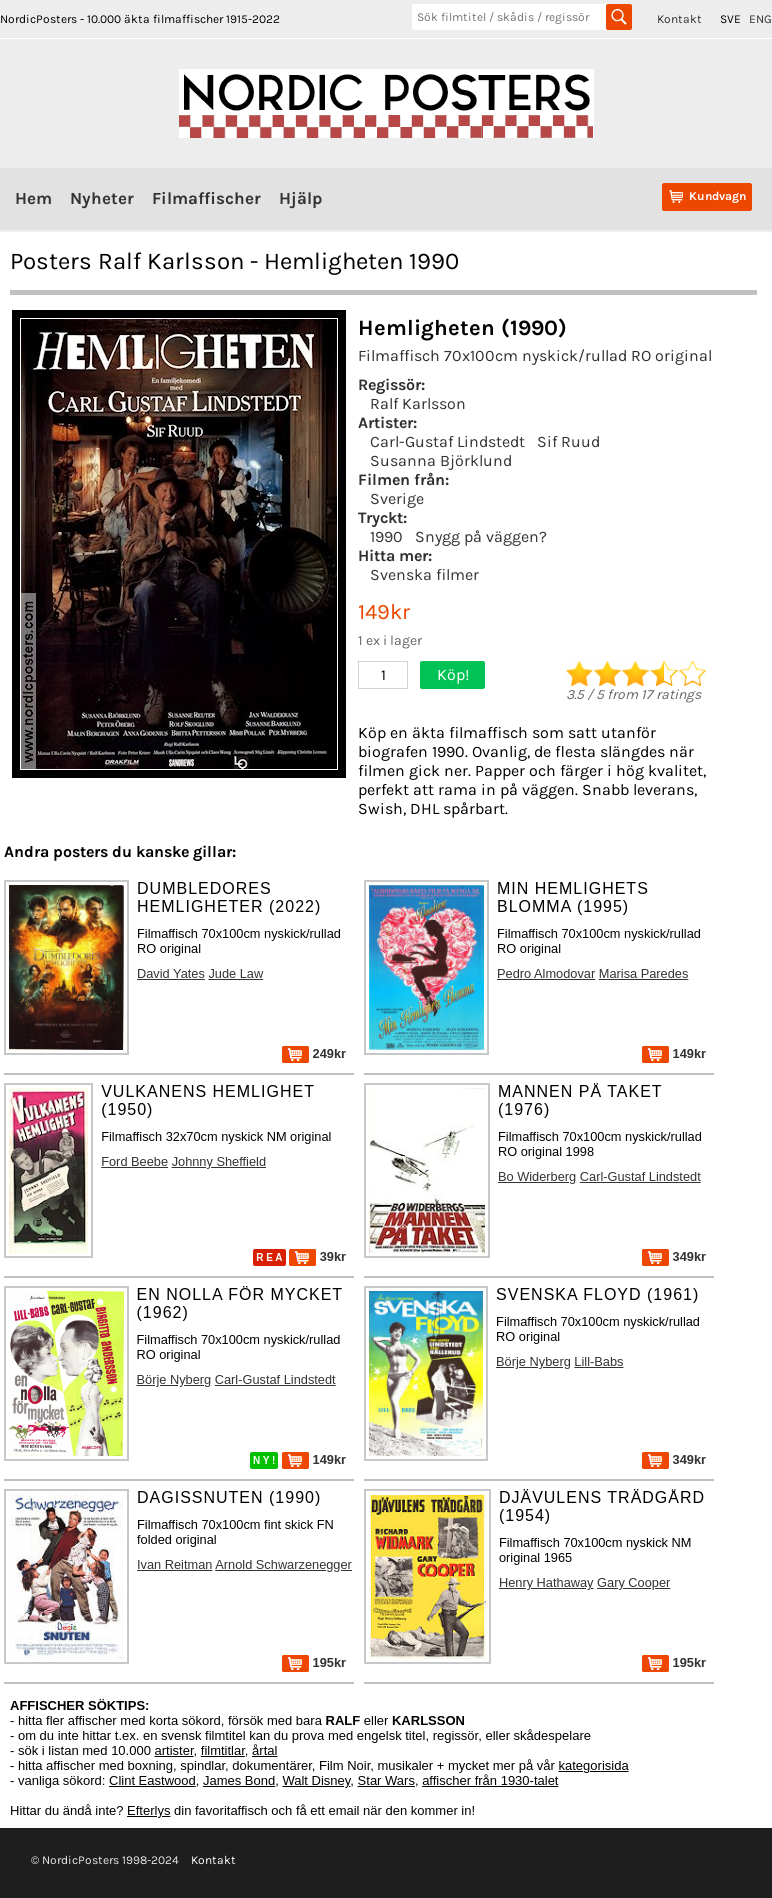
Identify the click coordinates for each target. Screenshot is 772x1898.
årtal (264, 1750)
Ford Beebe (134, 1161)
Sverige (397, 498)
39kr (317, 1256)
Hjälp (300, 198)
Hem (33, 198)
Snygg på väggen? (481, 536)
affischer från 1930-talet (490, 1780)
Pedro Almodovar (546, 973)
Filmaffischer (206, 198)
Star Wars (386, 1780)
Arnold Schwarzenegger (283, 1564)
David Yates (171, 973)
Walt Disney (316, 1780)
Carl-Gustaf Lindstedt (447, 441)
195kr (314, 1662)
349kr (674, 1256)
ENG (760, 19)
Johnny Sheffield (219, 1161)
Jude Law (235, 973)
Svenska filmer (424, 574)
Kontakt (679, 19)
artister (174, 1750)
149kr (674, 1053)
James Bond (239, 1780)
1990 (386, 536)
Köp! (453, 674)
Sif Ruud (568, 441)
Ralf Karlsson (418, 403)
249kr (314, 1053)
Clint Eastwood (152, 1780)
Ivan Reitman (174, 1564)
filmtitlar (223, 1750)
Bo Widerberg (537, 1176)
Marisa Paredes (644, 973)
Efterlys (148, 1810)
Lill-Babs (598, 1361)
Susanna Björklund (441, 460)
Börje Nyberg (174, 1379)
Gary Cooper (633, 1582)
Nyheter (102, 198)
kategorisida (594, 1765)
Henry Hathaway (546, 1582)
